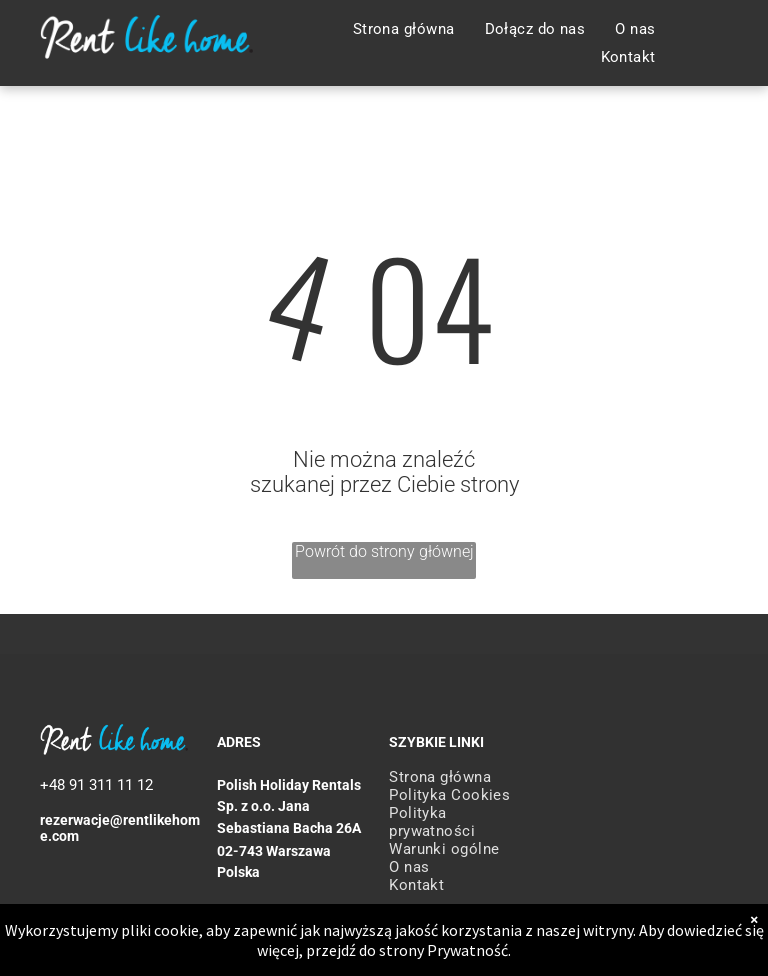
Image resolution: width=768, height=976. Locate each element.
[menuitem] (404, 29)
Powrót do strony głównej (384, 551)
